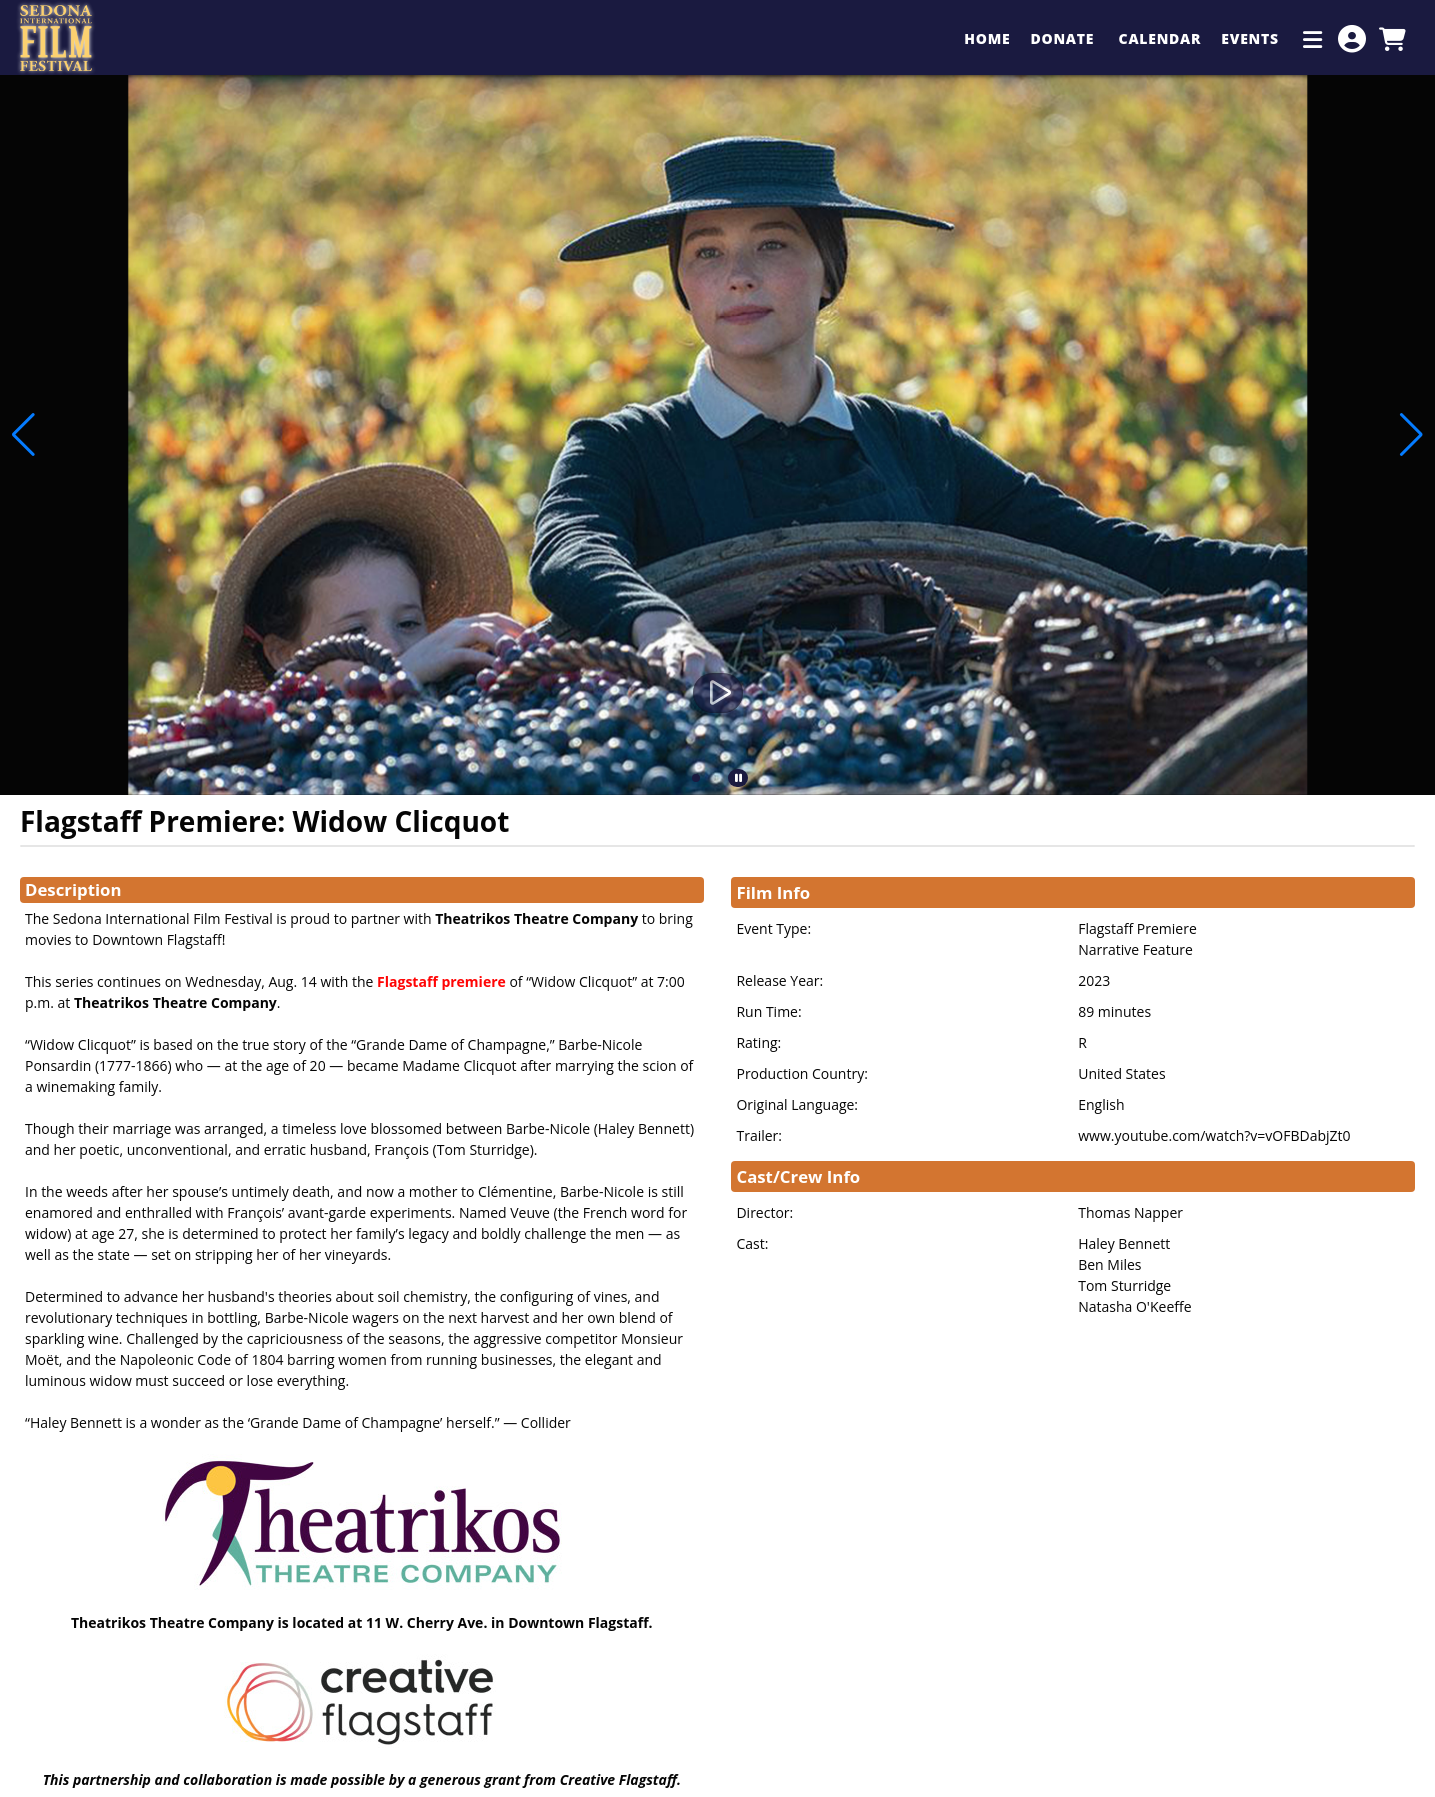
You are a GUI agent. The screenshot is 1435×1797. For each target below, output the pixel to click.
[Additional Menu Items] (1313, 39)
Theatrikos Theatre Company (536, 918)
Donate (1064, 38)
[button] (696, 778)
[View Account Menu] (1352, 39)
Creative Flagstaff (618, 1779)
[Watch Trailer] (718, 693)
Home (987, 38)
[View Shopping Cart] (1392, 39)
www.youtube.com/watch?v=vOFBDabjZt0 (1214, 1135)
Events (1252, 38)
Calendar (1160, 38)
